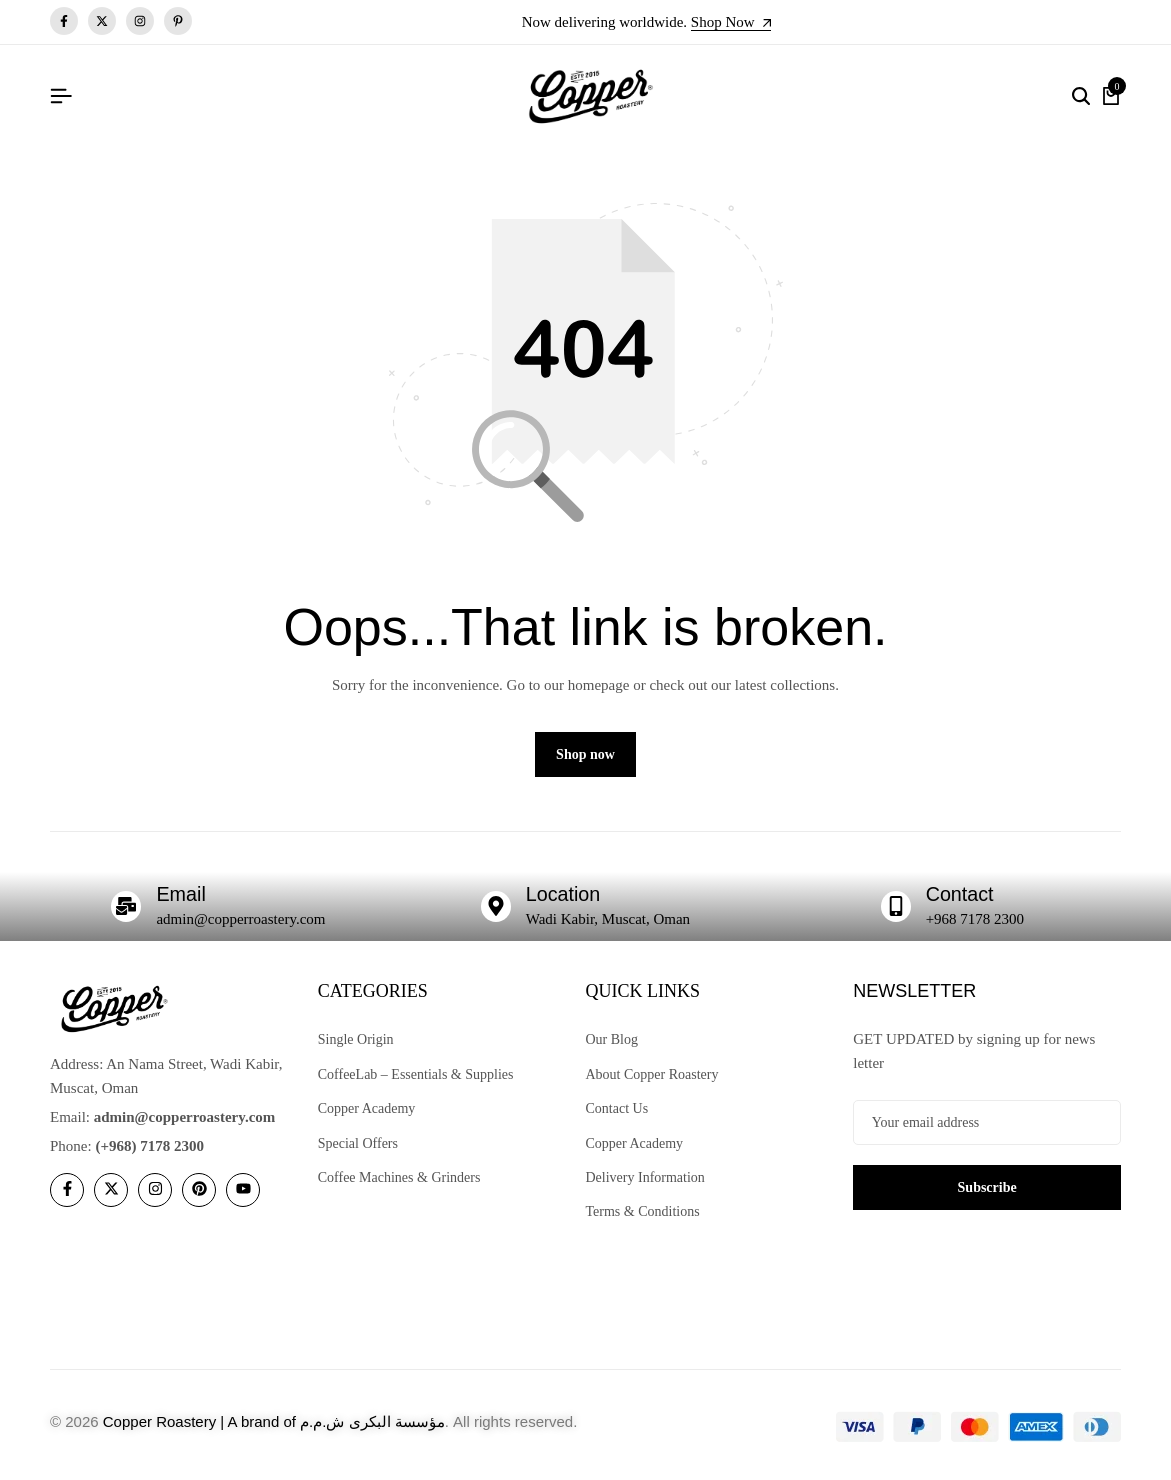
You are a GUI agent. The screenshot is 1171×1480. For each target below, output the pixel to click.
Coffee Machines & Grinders (399, 1179)
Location (564, 896)
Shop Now (731, 22)
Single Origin (356, 1041)
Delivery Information (645, 1179)
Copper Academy (367, 1110)
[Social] (67, 1191)
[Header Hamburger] (61, 96)
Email (181, 896)
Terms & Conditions (643, 1213)
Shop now (585, 756)
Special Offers (358, 1144)
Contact (960, 896)
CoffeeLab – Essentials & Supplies (416, 1075)
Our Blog (612, 1041)
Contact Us (617, 1110)
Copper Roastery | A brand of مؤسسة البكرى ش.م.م (274, 1422)
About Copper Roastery (652, 1075)
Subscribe (987, 1188)
